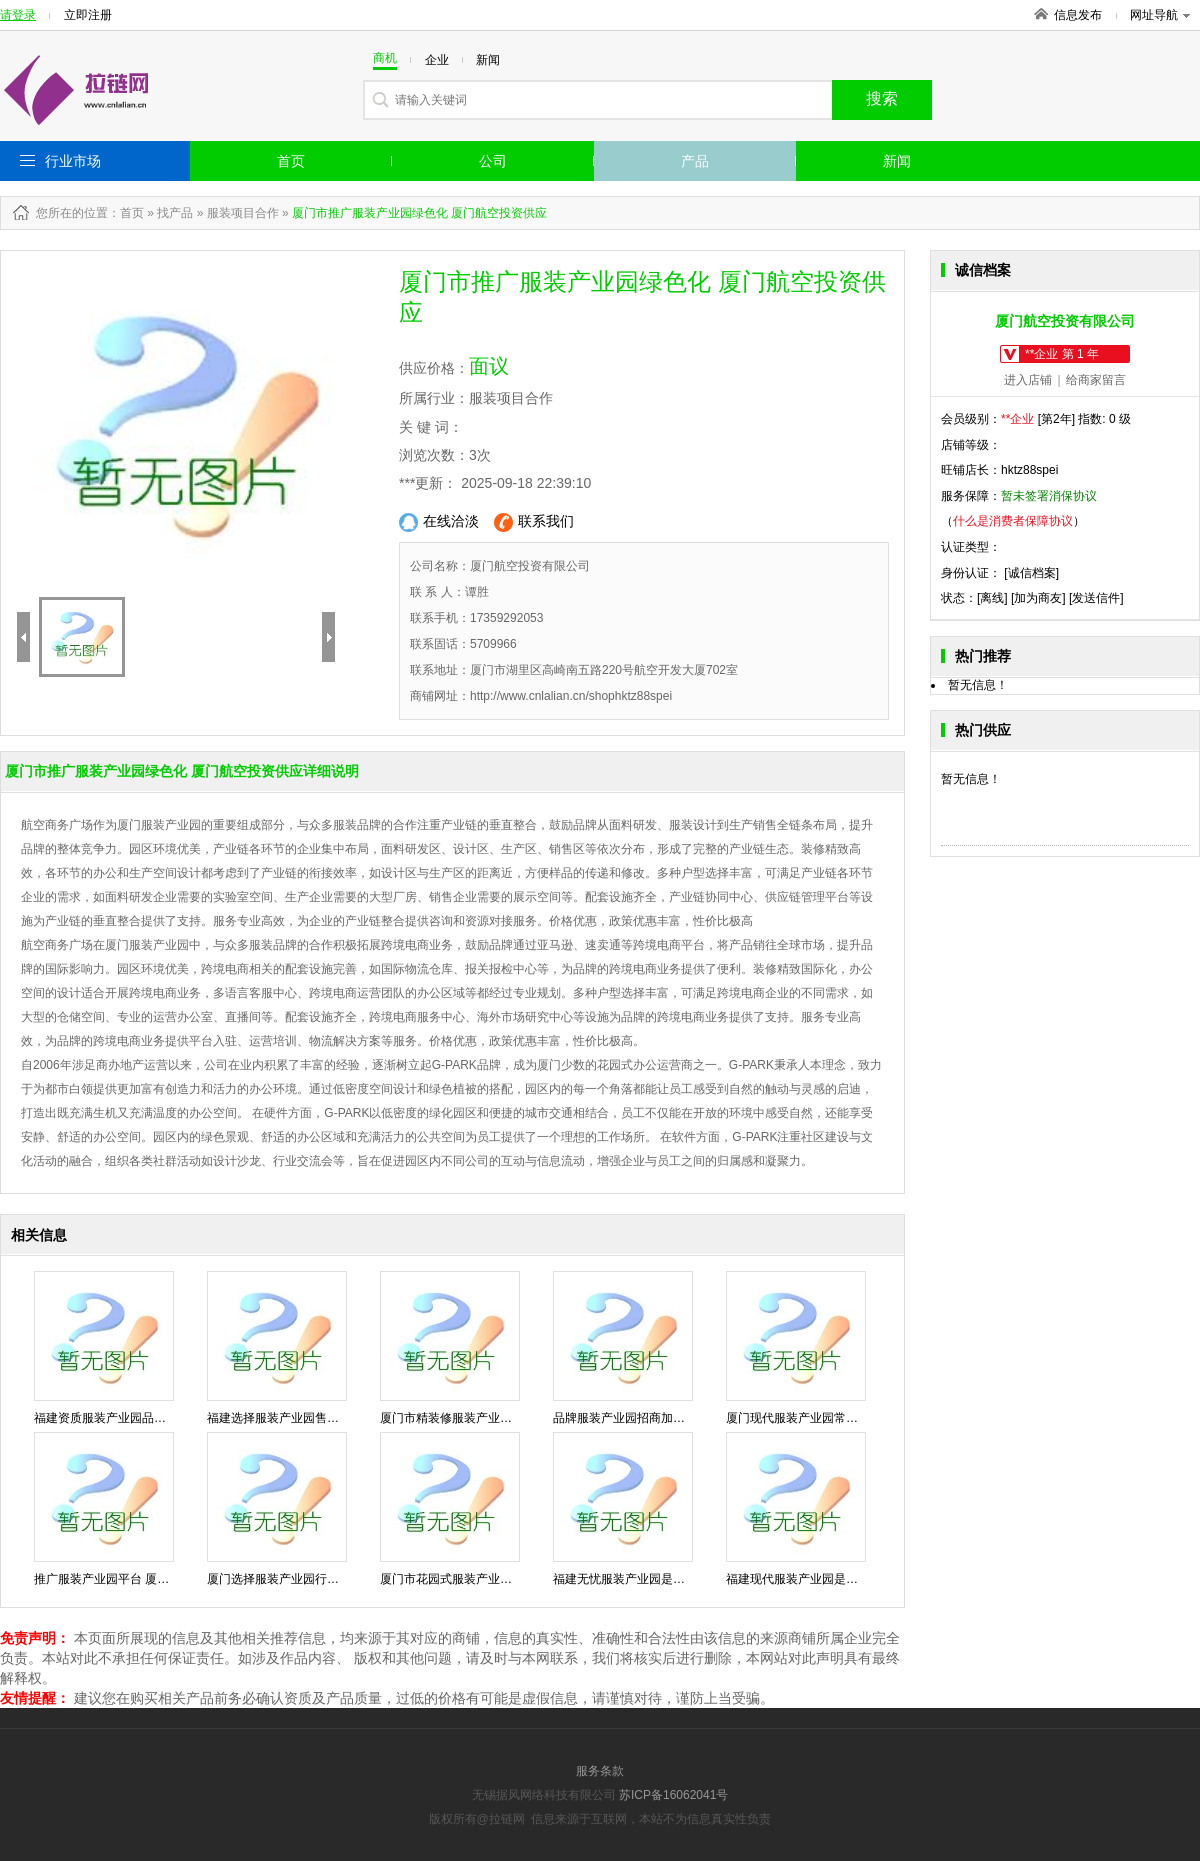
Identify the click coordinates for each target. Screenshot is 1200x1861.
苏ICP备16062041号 (673, 1795)
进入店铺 (1028, 380)
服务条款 (600, 1771)
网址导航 (1160, 15)
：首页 (126, 213)
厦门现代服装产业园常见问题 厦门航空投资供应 (853, 1418)
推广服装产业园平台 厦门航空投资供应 (137, 1579)
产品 (695, 161)
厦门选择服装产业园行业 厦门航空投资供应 (322, 1579)
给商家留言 (1096, 380)
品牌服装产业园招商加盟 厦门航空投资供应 (668, 1418)
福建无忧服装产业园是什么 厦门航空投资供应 (674, 1579)
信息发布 (1078, 15)
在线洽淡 (439, 522)
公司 (493, 161)
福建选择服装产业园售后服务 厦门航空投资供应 (334, 1418)
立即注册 (88, 15)
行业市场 (73, 161)
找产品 (175, 213)
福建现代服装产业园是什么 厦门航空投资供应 (847, 1579)
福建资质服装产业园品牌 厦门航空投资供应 (149, 1418)
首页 (291, 161)
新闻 (897, 161)
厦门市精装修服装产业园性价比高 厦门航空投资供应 (519, 1418)
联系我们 (534, 522)
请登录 (18, 15)
